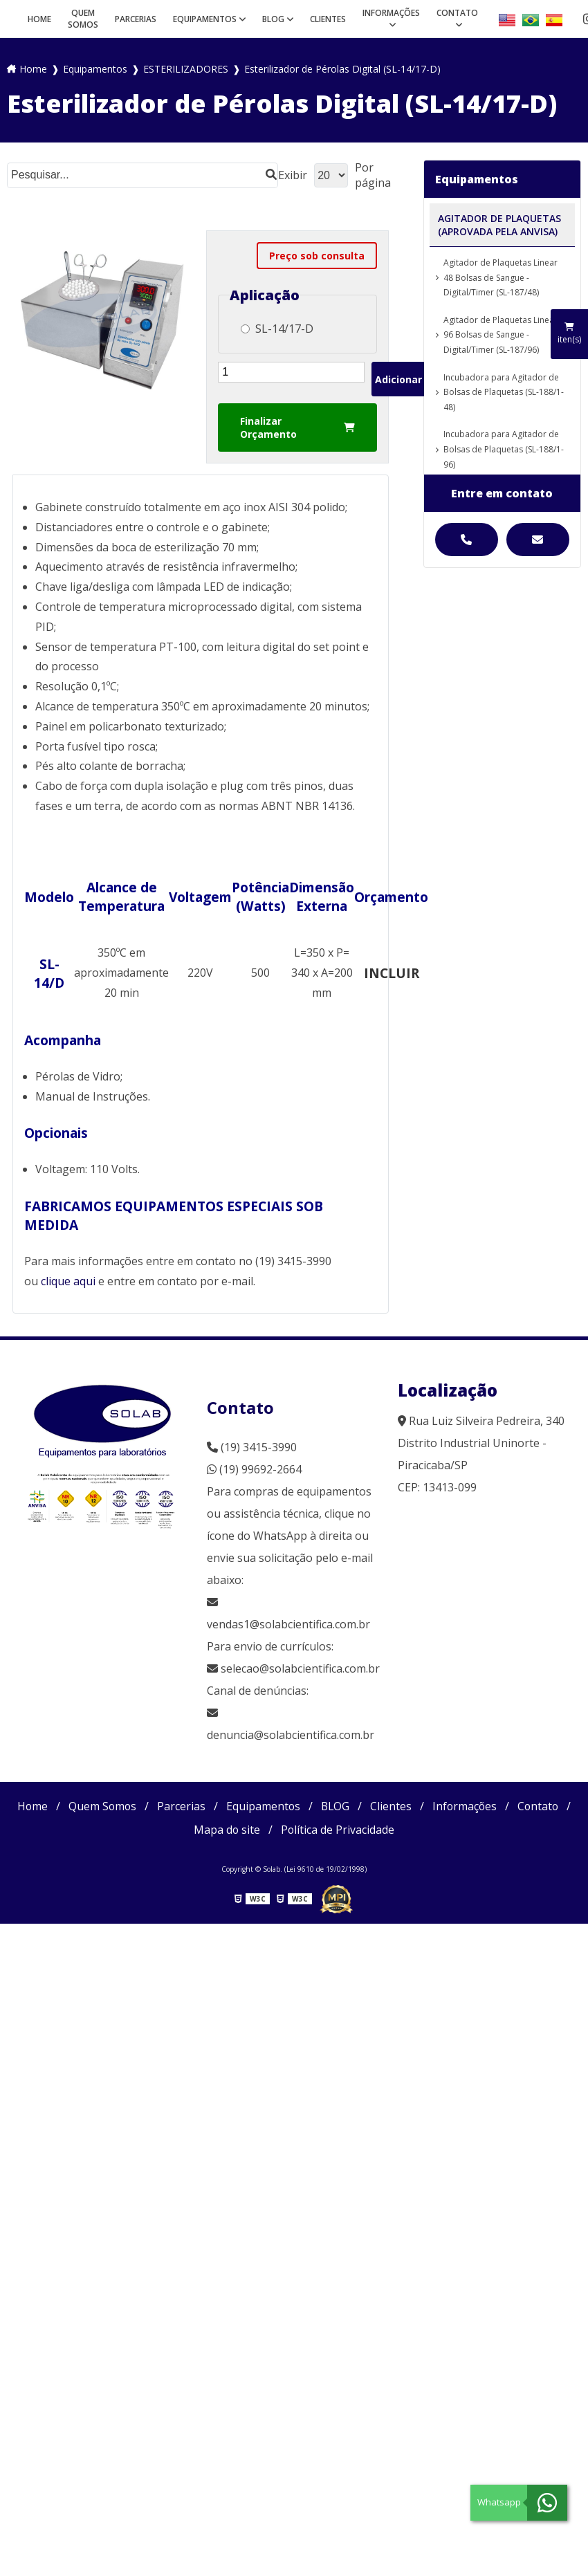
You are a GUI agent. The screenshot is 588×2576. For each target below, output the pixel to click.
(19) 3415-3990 (252, 1447)
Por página (373, 175)
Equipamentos (205, 19)
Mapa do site (226, 1829)
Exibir (292, 175)
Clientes (328, 19)
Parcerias (135, 19)
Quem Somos (83, 18)
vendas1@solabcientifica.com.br (288, 1614)
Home (39, 19)
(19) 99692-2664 (254, 1469)
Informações (391, 13)
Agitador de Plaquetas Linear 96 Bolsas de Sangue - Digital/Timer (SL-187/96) (500, 335)
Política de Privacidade (338, 1829)
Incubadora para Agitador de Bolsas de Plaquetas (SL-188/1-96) (503, 449)
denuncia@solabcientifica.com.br (290, 1734)
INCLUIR (391, 973)
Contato (457, 13)
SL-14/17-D (277, 328)
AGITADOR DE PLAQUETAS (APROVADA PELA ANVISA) (499, 225)
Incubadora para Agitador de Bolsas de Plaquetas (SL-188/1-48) (503, 392)
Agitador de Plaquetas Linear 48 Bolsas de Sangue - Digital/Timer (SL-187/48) (500, 277)
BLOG (273, 19)
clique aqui (68, 1281)
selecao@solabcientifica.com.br (300, 1668)
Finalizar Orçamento (297, 427)
